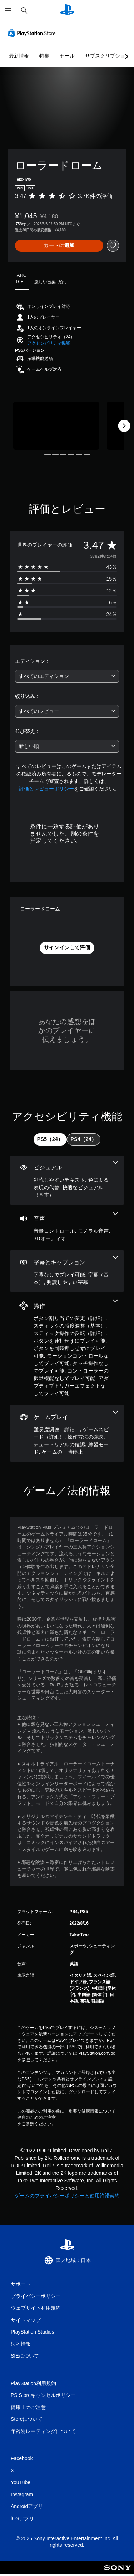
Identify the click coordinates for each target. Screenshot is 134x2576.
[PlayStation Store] (33, 33)
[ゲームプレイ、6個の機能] (67, 1433)
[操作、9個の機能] (67, 1348)
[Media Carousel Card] (56, 426)
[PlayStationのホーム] (67, 10)
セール (67, 56)
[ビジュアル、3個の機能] (67, 1180)
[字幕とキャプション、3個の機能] (67, 1271)
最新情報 (19, 56)
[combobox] (67, 676)
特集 (44, 56)
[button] (48, 343)
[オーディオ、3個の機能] (67, 1227)
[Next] (124, 426)
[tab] (50, 1139)
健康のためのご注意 (36, 2117)
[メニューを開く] (8, 10)
